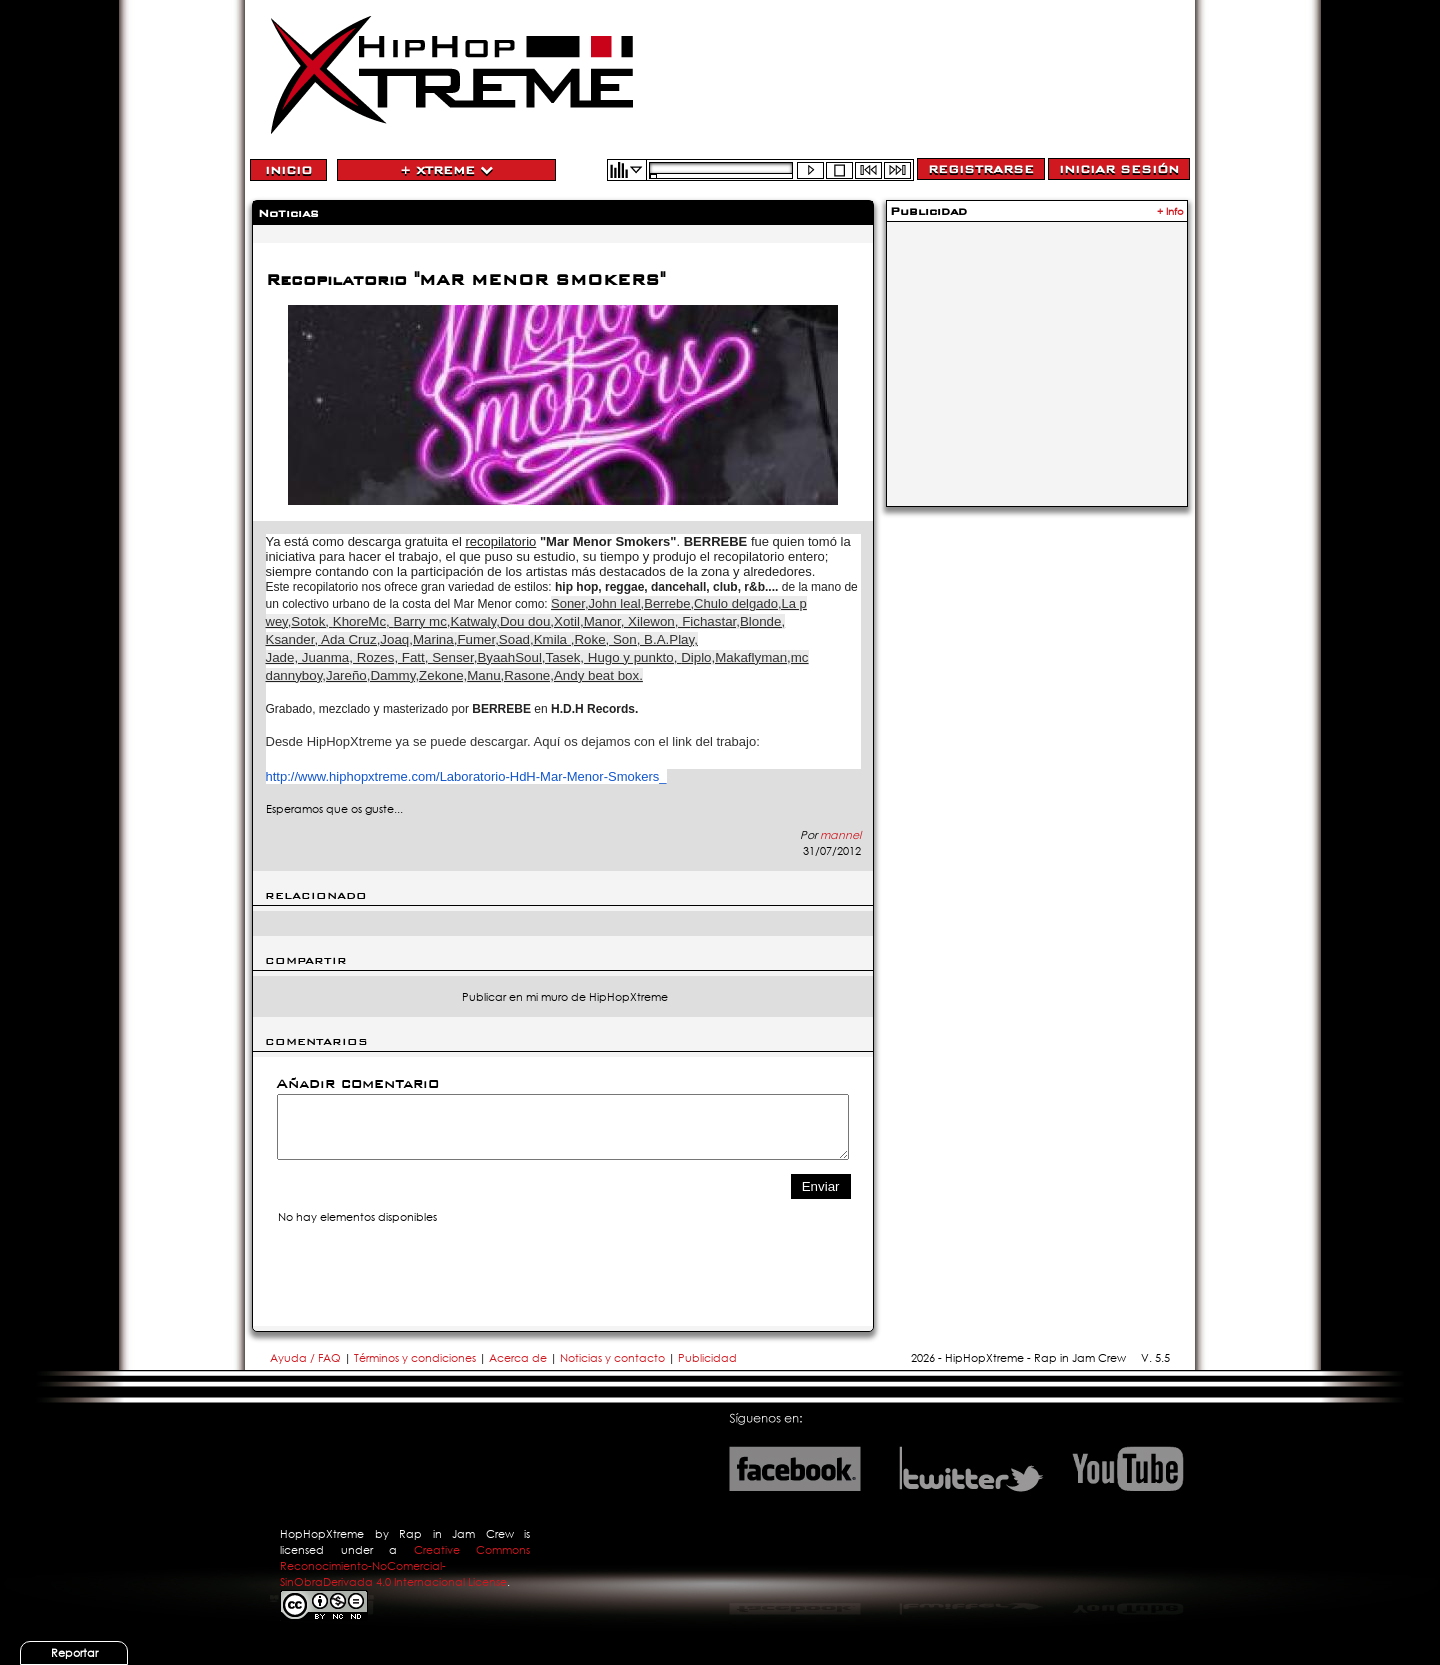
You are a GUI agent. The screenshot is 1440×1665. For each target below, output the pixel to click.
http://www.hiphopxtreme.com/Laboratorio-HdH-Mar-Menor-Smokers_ (466, 776)
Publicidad (707, 1358)
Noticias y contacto (614, 1358)
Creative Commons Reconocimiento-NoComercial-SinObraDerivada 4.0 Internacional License (405, 1566)
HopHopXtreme (322, 1534)
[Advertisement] (1037, 352)
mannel (840, 835)
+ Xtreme (446, 170)
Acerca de (518, 1358)
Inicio (288, 170)
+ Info (1170, 211)
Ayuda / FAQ (307, 1358)
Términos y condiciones (415, 1358)
